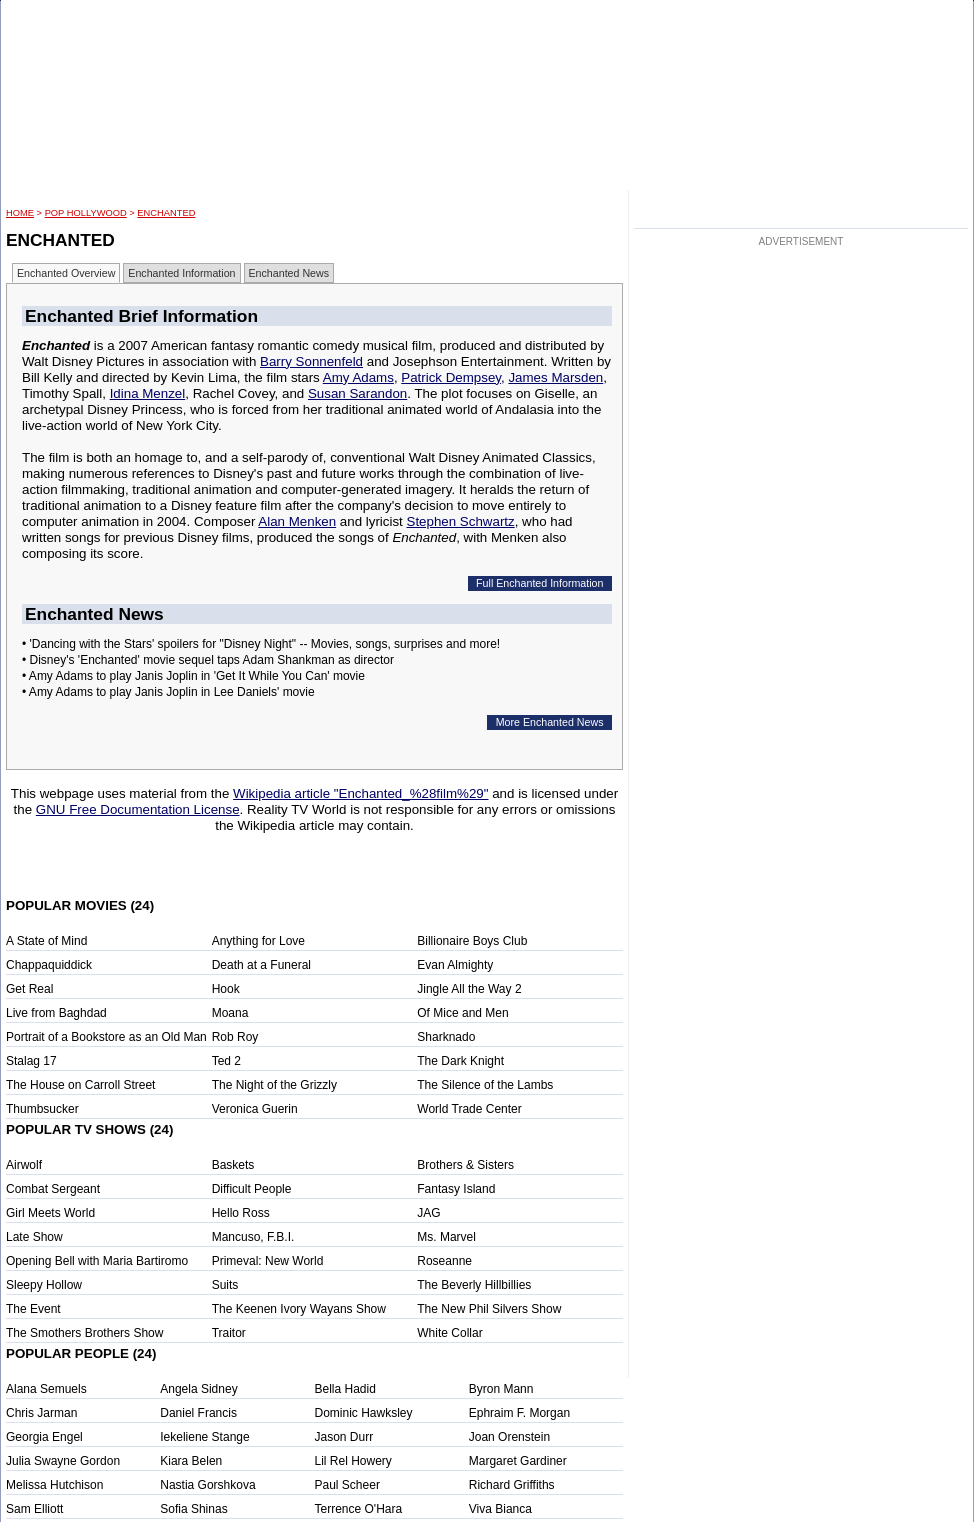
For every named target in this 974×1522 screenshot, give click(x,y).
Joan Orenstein (509, 1437)
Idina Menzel (148, 393)
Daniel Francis (198, 1413)
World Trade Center (469, 1109)
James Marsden (555, 377)
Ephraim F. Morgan (519, 1413)
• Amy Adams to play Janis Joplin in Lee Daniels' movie (168, 692)
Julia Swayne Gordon (63, 1461)
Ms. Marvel (446, 1237)
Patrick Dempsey (451, 377)
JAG (428, 1213)
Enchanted (166, 213)
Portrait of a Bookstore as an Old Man (106, 1037)
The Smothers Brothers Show (84, 1333)
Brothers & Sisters (465, 1165)
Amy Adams (358, 377)
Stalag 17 (31, 1061)
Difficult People (252, 1189)
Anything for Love (258, 941)
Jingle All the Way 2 (469, 989)
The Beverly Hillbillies (474, 1285)
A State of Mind (46, 941)
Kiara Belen (191, 1461)
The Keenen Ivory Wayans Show (299, 1309)
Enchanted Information (181, 273)
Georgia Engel (44, 1437)
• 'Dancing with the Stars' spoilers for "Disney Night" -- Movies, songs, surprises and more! (261, 644)
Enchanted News (289, 273)
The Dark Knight (460, 1061)
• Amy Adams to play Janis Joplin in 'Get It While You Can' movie (193, 676)
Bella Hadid (345, 1389)
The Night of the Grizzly (274, 1085)
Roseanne (444, 1261)
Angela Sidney (198, 1389)
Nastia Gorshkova (207, 1485)
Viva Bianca (500, 1509)
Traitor (229, 1333)
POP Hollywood (86, 213)
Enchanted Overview (66, 273)
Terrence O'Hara (359, 1509)
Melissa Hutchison (54, 1485)
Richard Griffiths (512, 1485)
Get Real (29, 989)
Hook (226, 989)
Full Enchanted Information (539, 583)
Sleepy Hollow (44, 1285)
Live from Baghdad (56, 1013)
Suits (225, 1285)
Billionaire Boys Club (472, 941)
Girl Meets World (50, 1213)
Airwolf (24, 1165)
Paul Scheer (347, 1485)
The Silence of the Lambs (485, 1085)
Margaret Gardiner (518, 1461)
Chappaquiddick (49, 965)
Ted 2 (226, 1061)
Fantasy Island (456, 1189)
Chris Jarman (41, 1413)
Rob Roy (235, 1037)
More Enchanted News (550, 722)
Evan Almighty (455, 965)
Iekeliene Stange (204, 1437)
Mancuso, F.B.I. (253, 1237)
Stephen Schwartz (461, 521)
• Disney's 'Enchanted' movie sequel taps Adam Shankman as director (208, 660)
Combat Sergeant (53, 1189)
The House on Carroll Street (80, 1085)
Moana (230, 1013)
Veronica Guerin (255, 1109)
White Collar (449, 1333)
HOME (20, 213)
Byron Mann (501, 1389)
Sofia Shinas (193, 1509)
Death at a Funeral (261, 965)
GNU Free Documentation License (138, 809)
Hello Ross (241, 1213)
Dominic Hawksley (364, 1413)
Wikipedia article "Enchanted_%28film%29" (360, 793)
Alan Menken (297, 521)
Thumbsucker (42, 1109)
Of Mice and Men (462, 1013)
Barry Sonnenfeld (311, 361)
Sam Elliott (34, 1509)
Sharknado (446, 1037)
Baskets (233, 1165)
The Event (33, 1309)
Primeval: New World (268, 1261)
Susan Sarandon (357, 393)
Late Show (34, 1237)
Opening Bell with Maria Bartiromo (97, 1261)
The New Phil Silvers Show (489, 1309)
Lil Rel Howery (353, 1461)
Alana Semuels (46, 1389)
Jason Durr (344, 1437)
